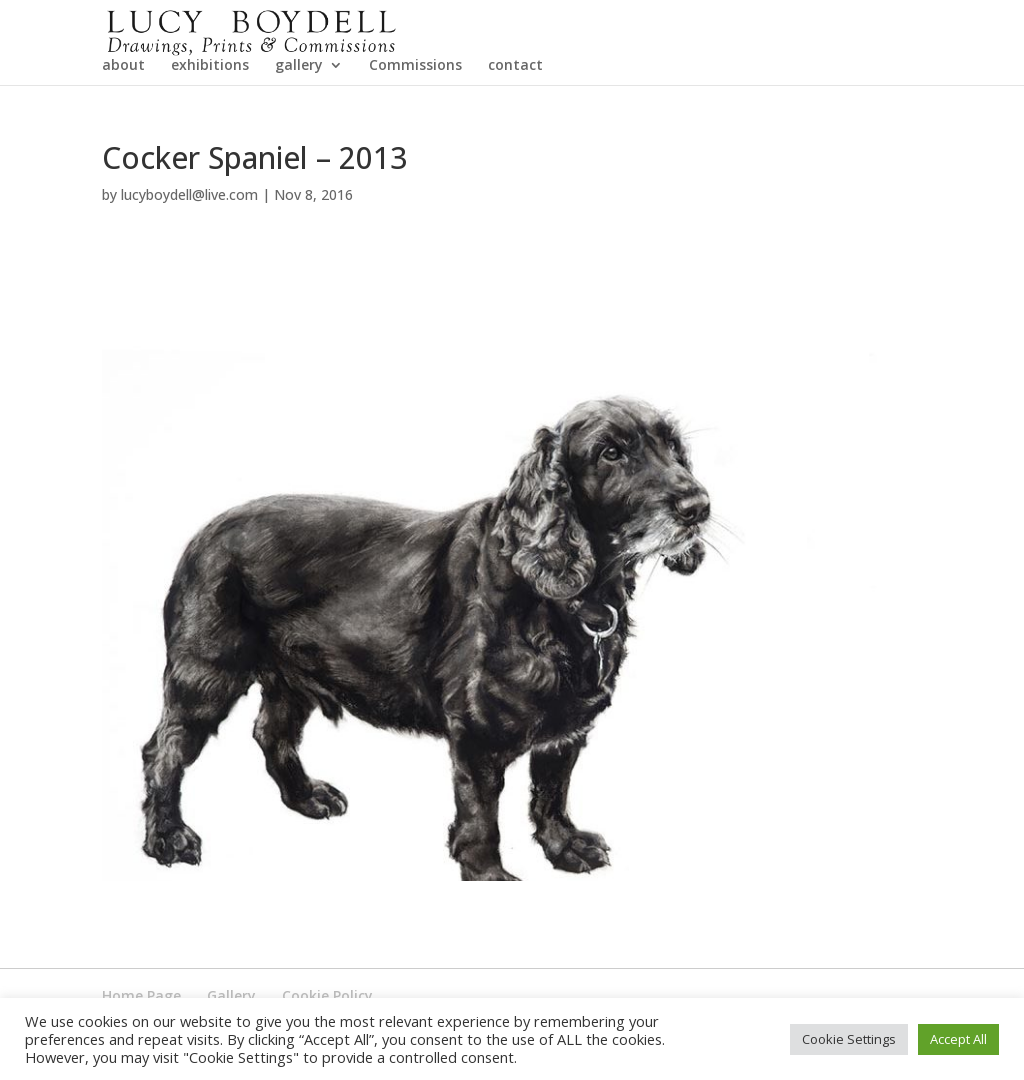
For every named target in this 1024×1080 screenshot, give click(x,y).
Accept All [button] (958, 1039)
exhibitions (210, 123)
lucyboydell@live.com (189, 251)
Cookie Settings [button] (849, 1039)
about (123, 123)
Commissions (415, 123)
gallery (299, 123)
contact (515, 123)
